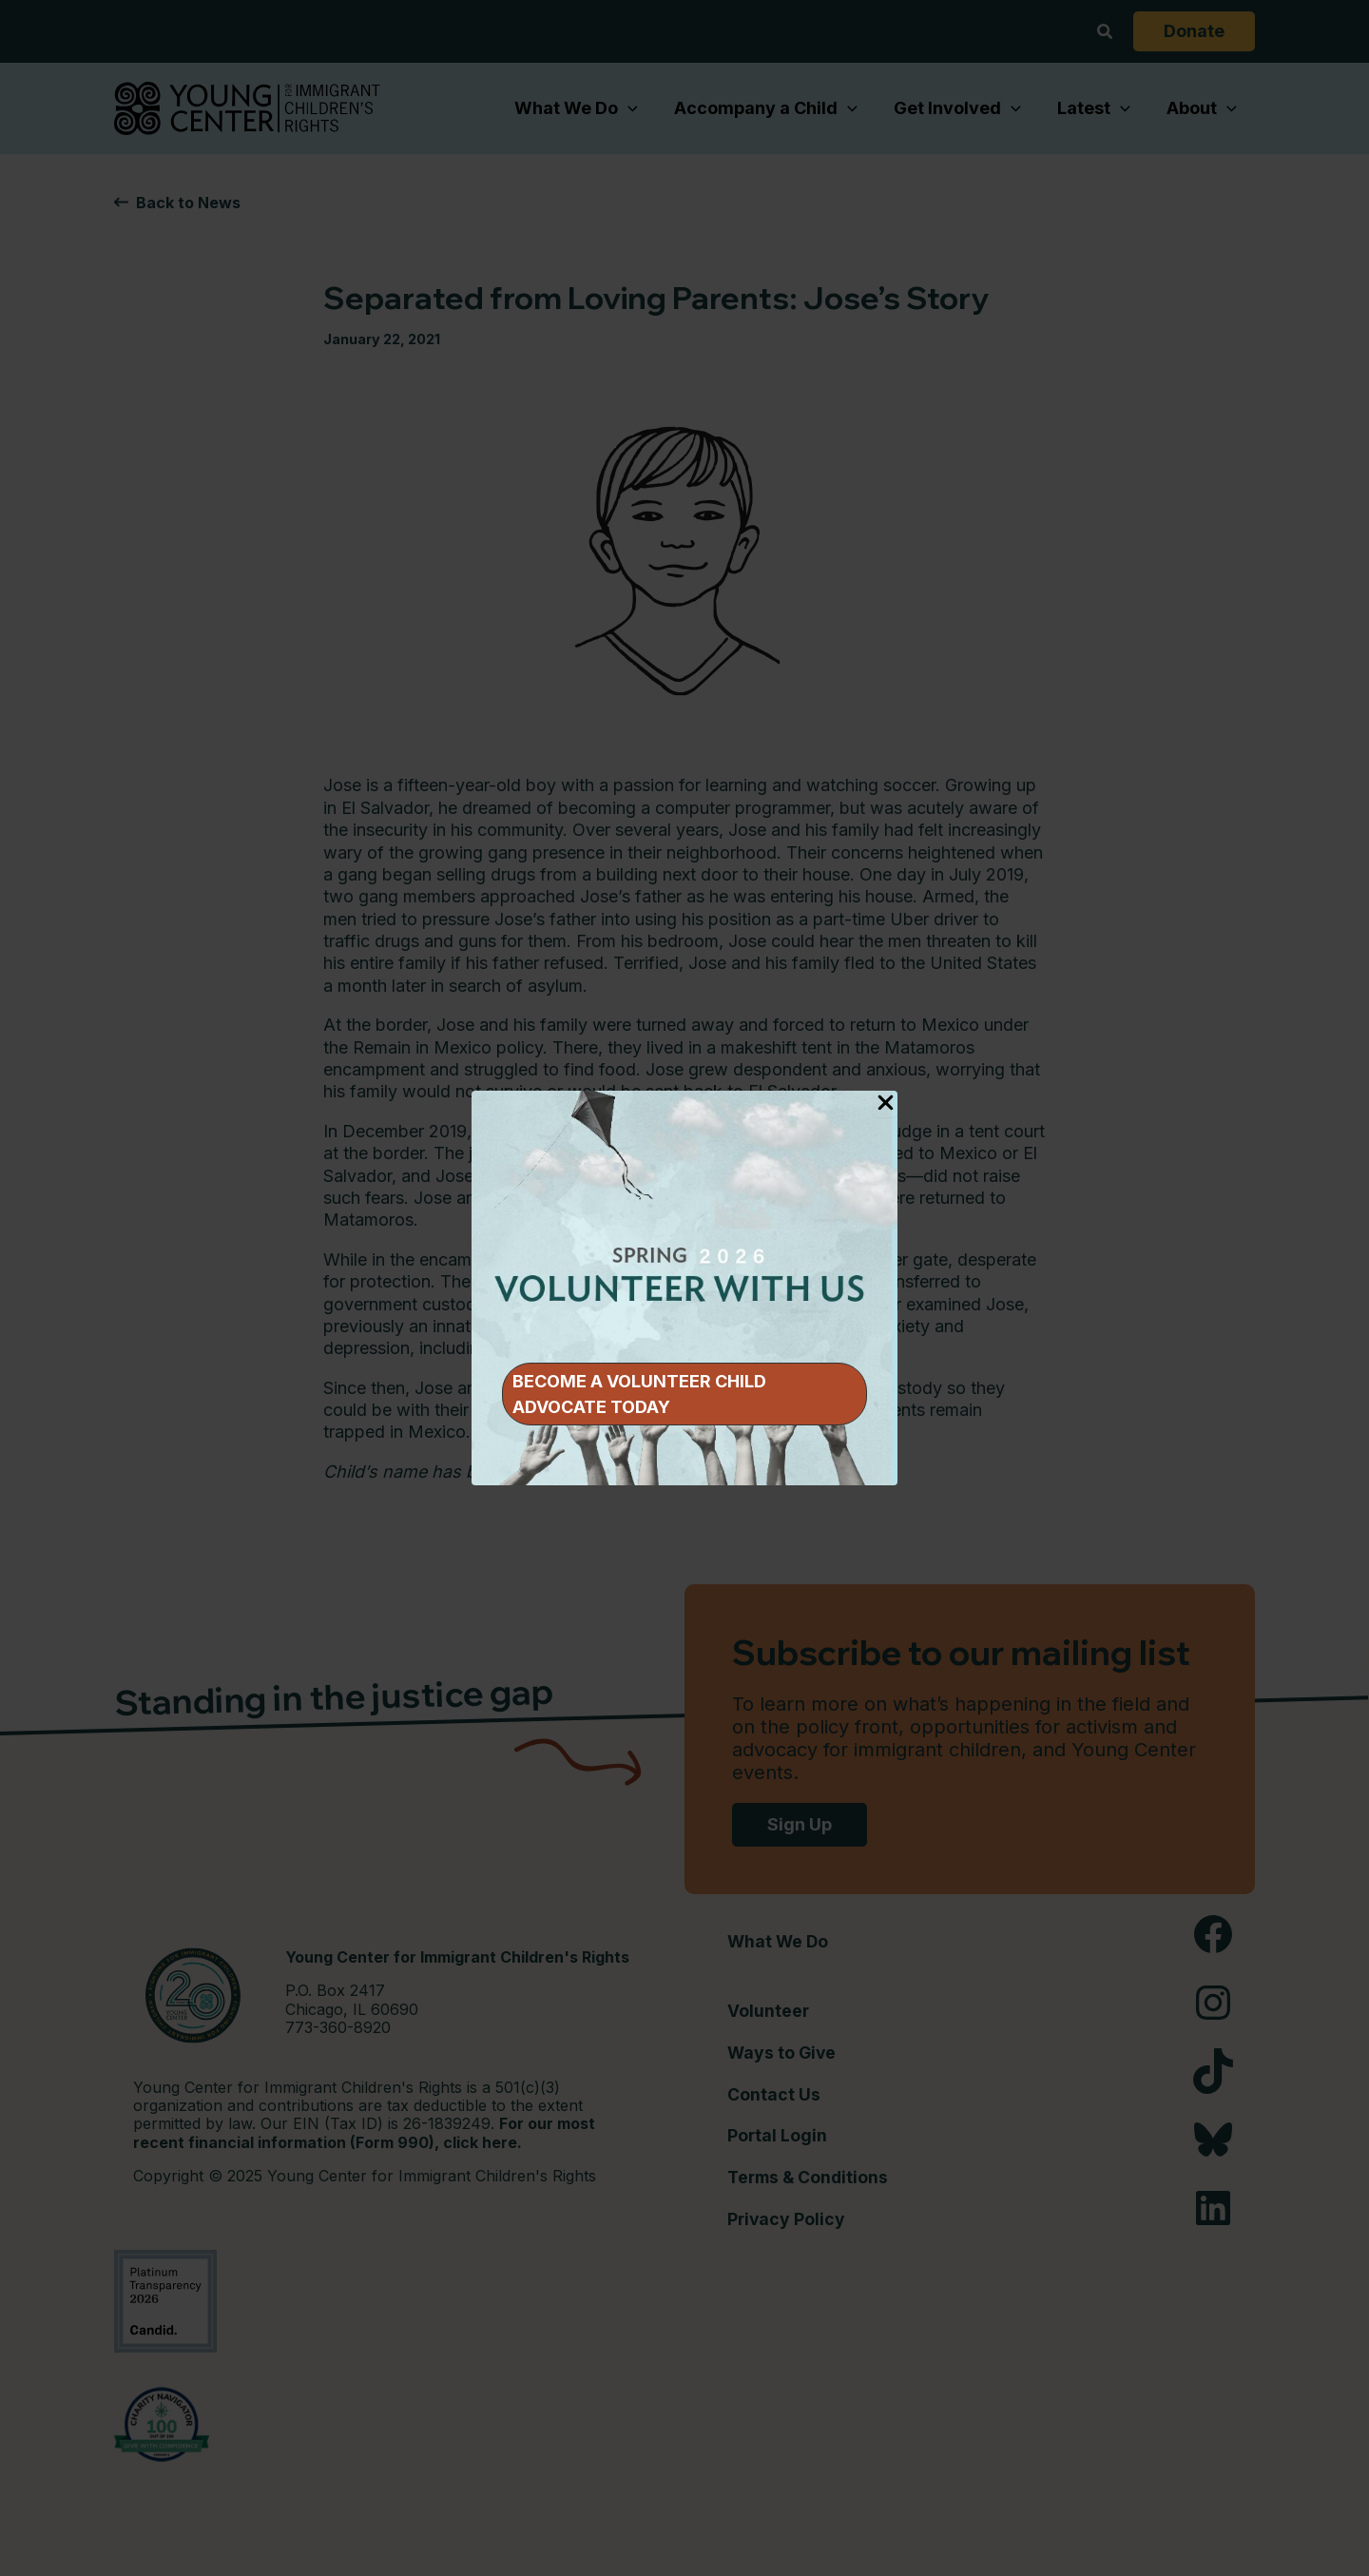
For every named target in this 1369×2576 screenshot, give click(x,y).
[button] (684, 1394)
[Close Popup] (885, 1104)
